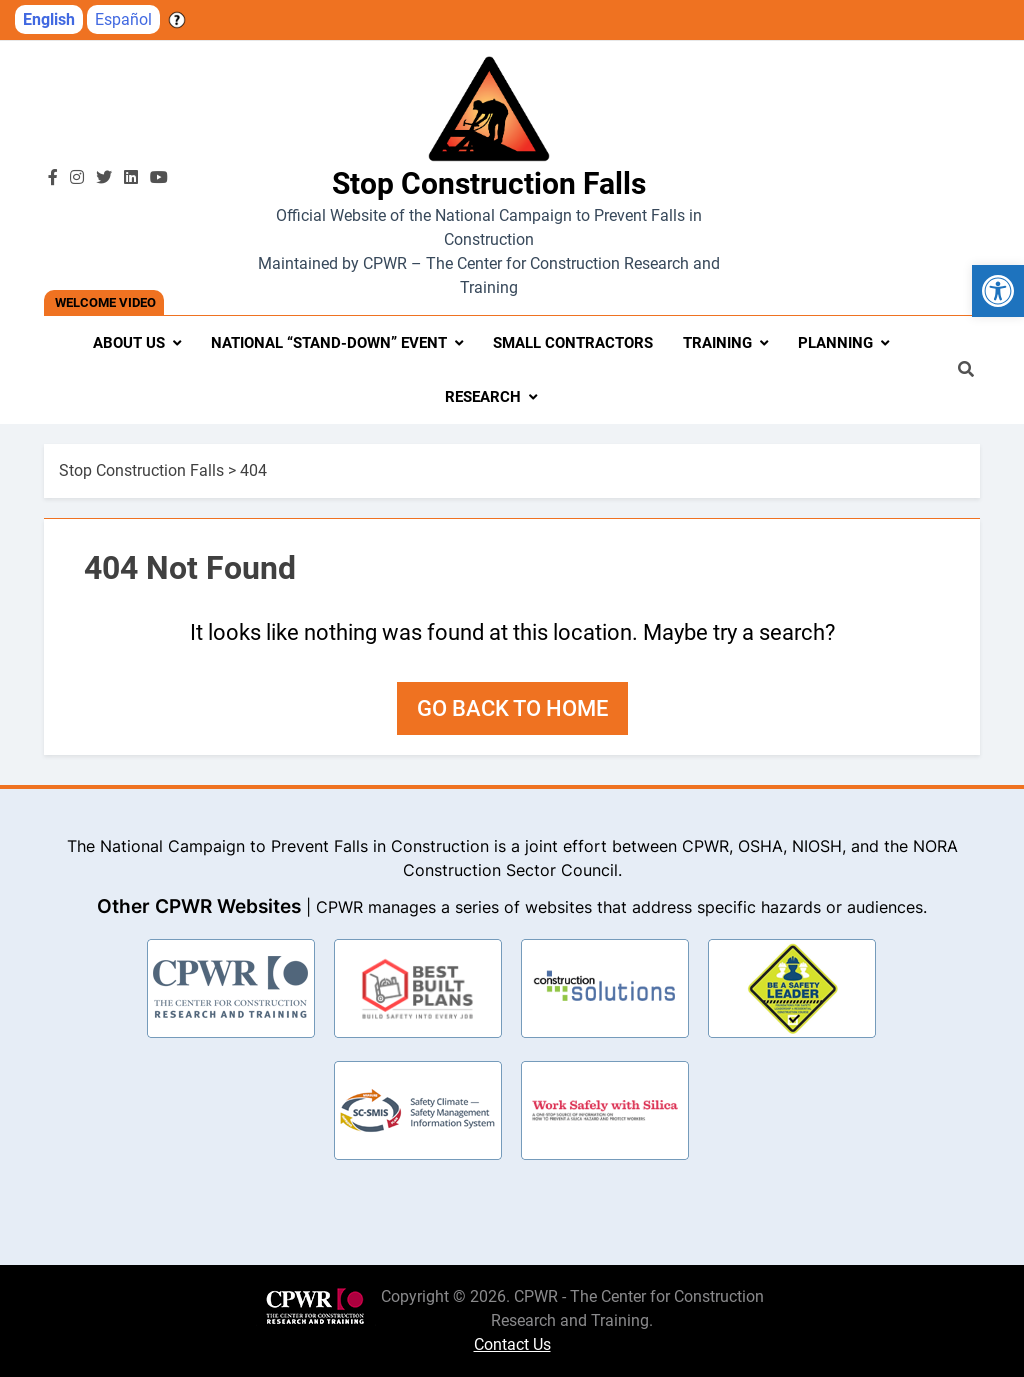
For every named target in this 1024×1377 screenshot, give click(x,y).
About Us (129, 343)
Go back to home (512, 708)
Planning (835, 343)
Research (483, 397)
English (49, 19)
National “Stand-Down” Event (329, 343)
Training (717, 343)
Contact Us (512, 1344)
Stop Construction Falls (489, 183)
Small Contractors (573, 343)
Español (123, 19)
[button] (998, 291)
